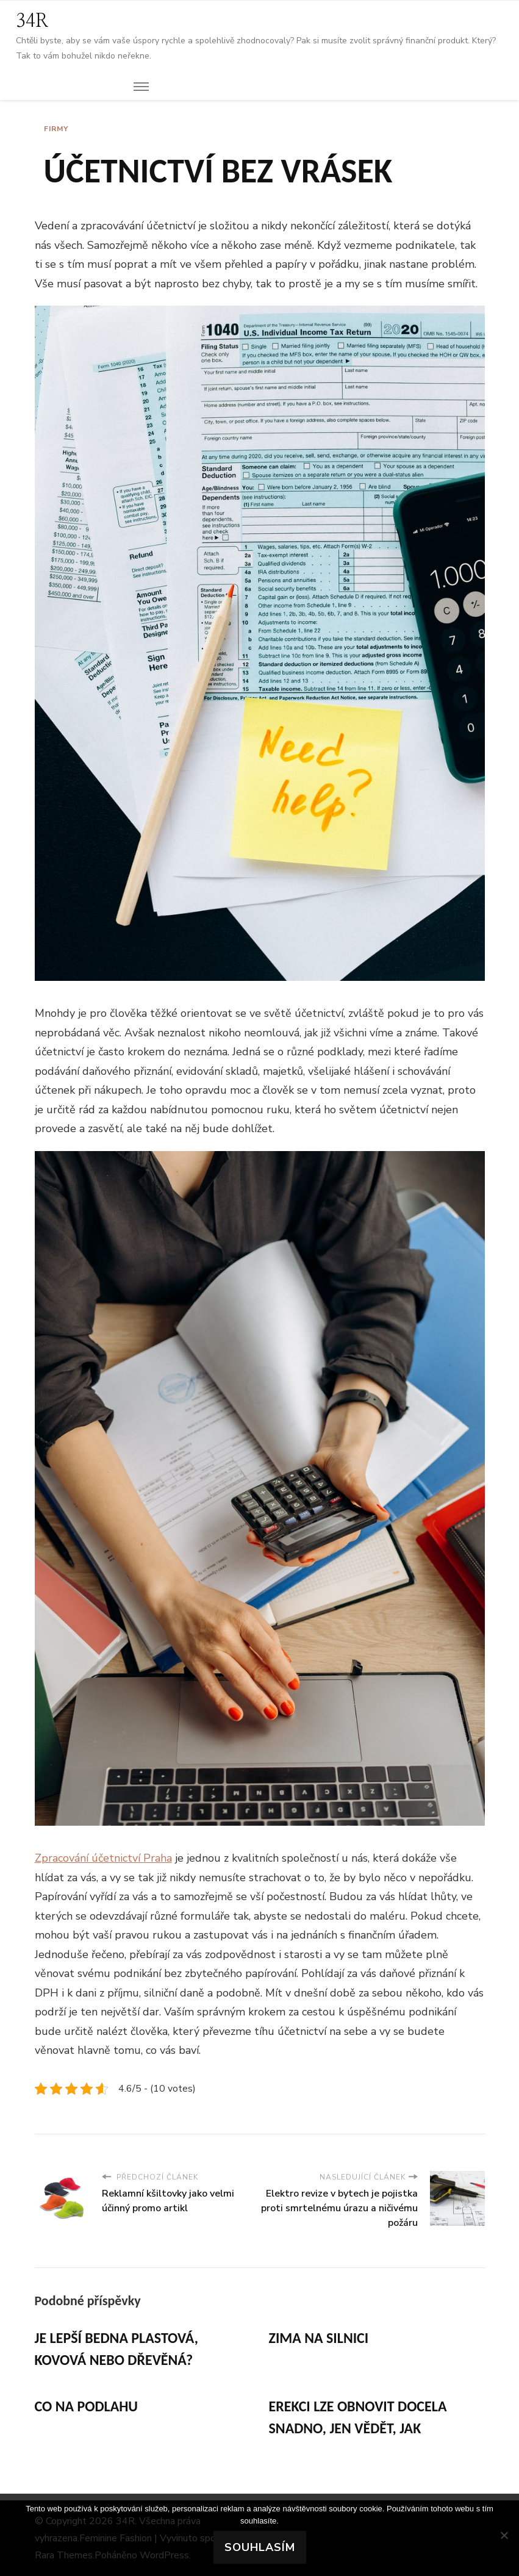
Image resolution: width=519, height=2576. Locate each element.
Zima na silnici (319, 2338)
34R (32, 21)
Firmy (56, 129)
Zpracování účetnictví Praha (103, 1858)
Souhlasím (259, 2547)
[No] (504, 2535)
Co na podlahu (86, 2406)
